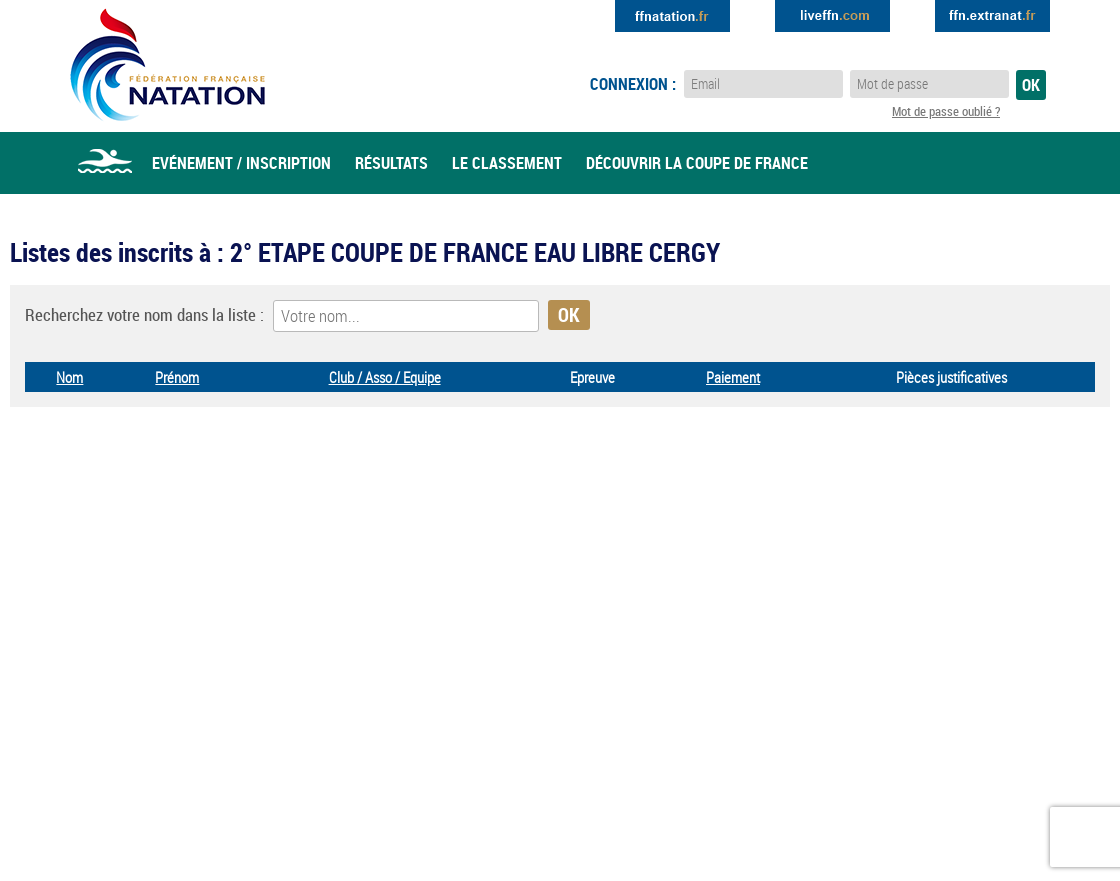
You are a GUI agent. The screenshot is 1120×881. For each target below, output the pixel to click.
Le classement (507, 163)
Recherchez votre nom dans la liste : (144, 314)
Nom (69, 377)
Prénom (177, 377)
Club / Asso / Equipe (385, 377)
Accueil (105, 163)
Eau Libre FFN (167, 65)
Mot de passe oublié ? (946, 111)
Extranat (992, 16)
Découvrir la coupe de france (697, 163)
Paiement (733, 377)
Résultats (391, 163)
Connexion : (633, 84)
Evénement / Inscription (241, 163)
